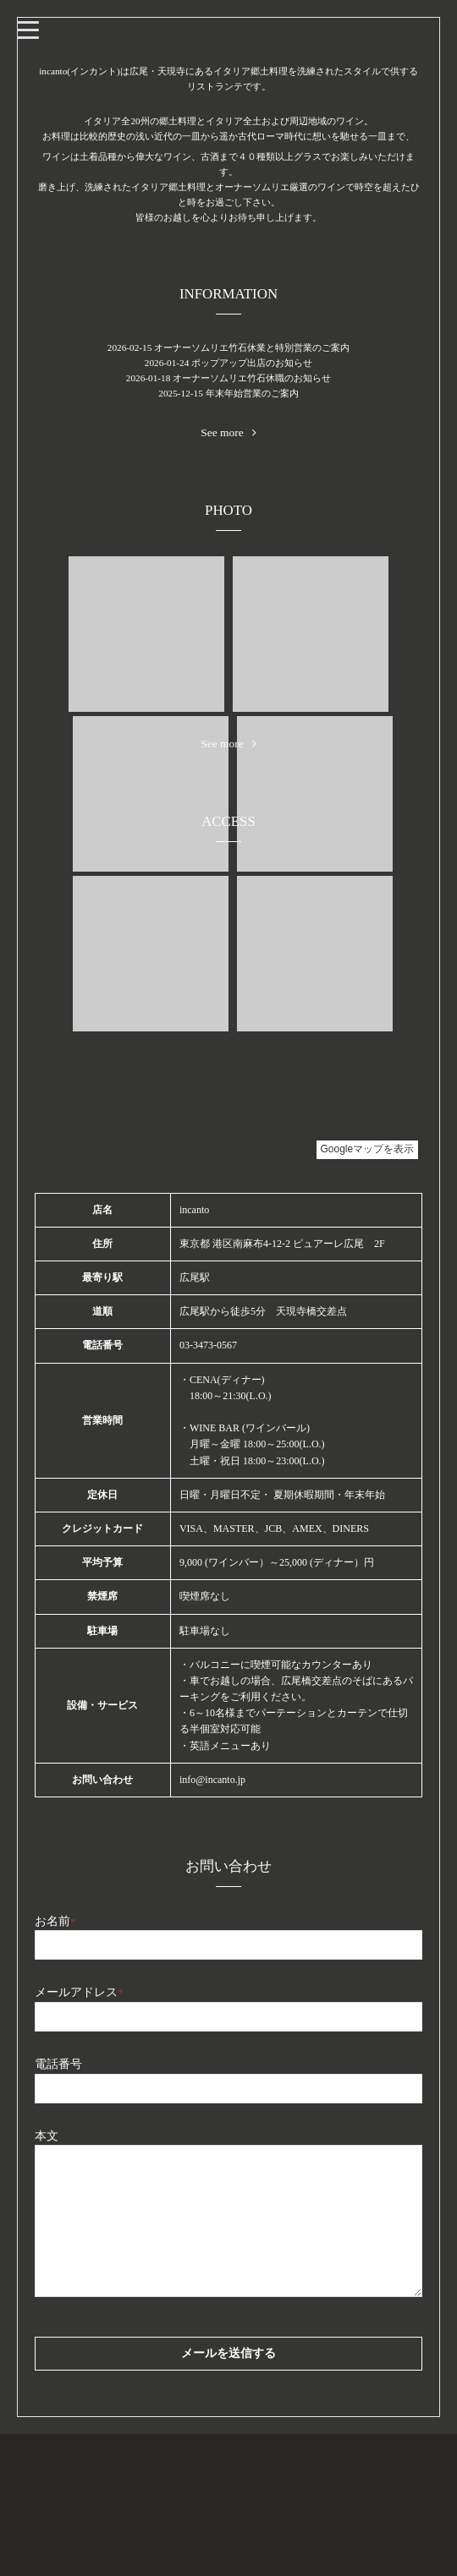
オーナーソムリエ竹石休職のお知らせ (252, 378)
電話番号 (58, 2064)
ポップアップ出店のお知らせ (251, 363)
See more (228, 433)
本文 (46, 2136)
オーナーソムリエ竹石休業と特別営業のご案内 (252, 347)
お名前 (55, 1921)
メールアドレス (79, 1992)
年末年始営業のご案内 (252, 393)
